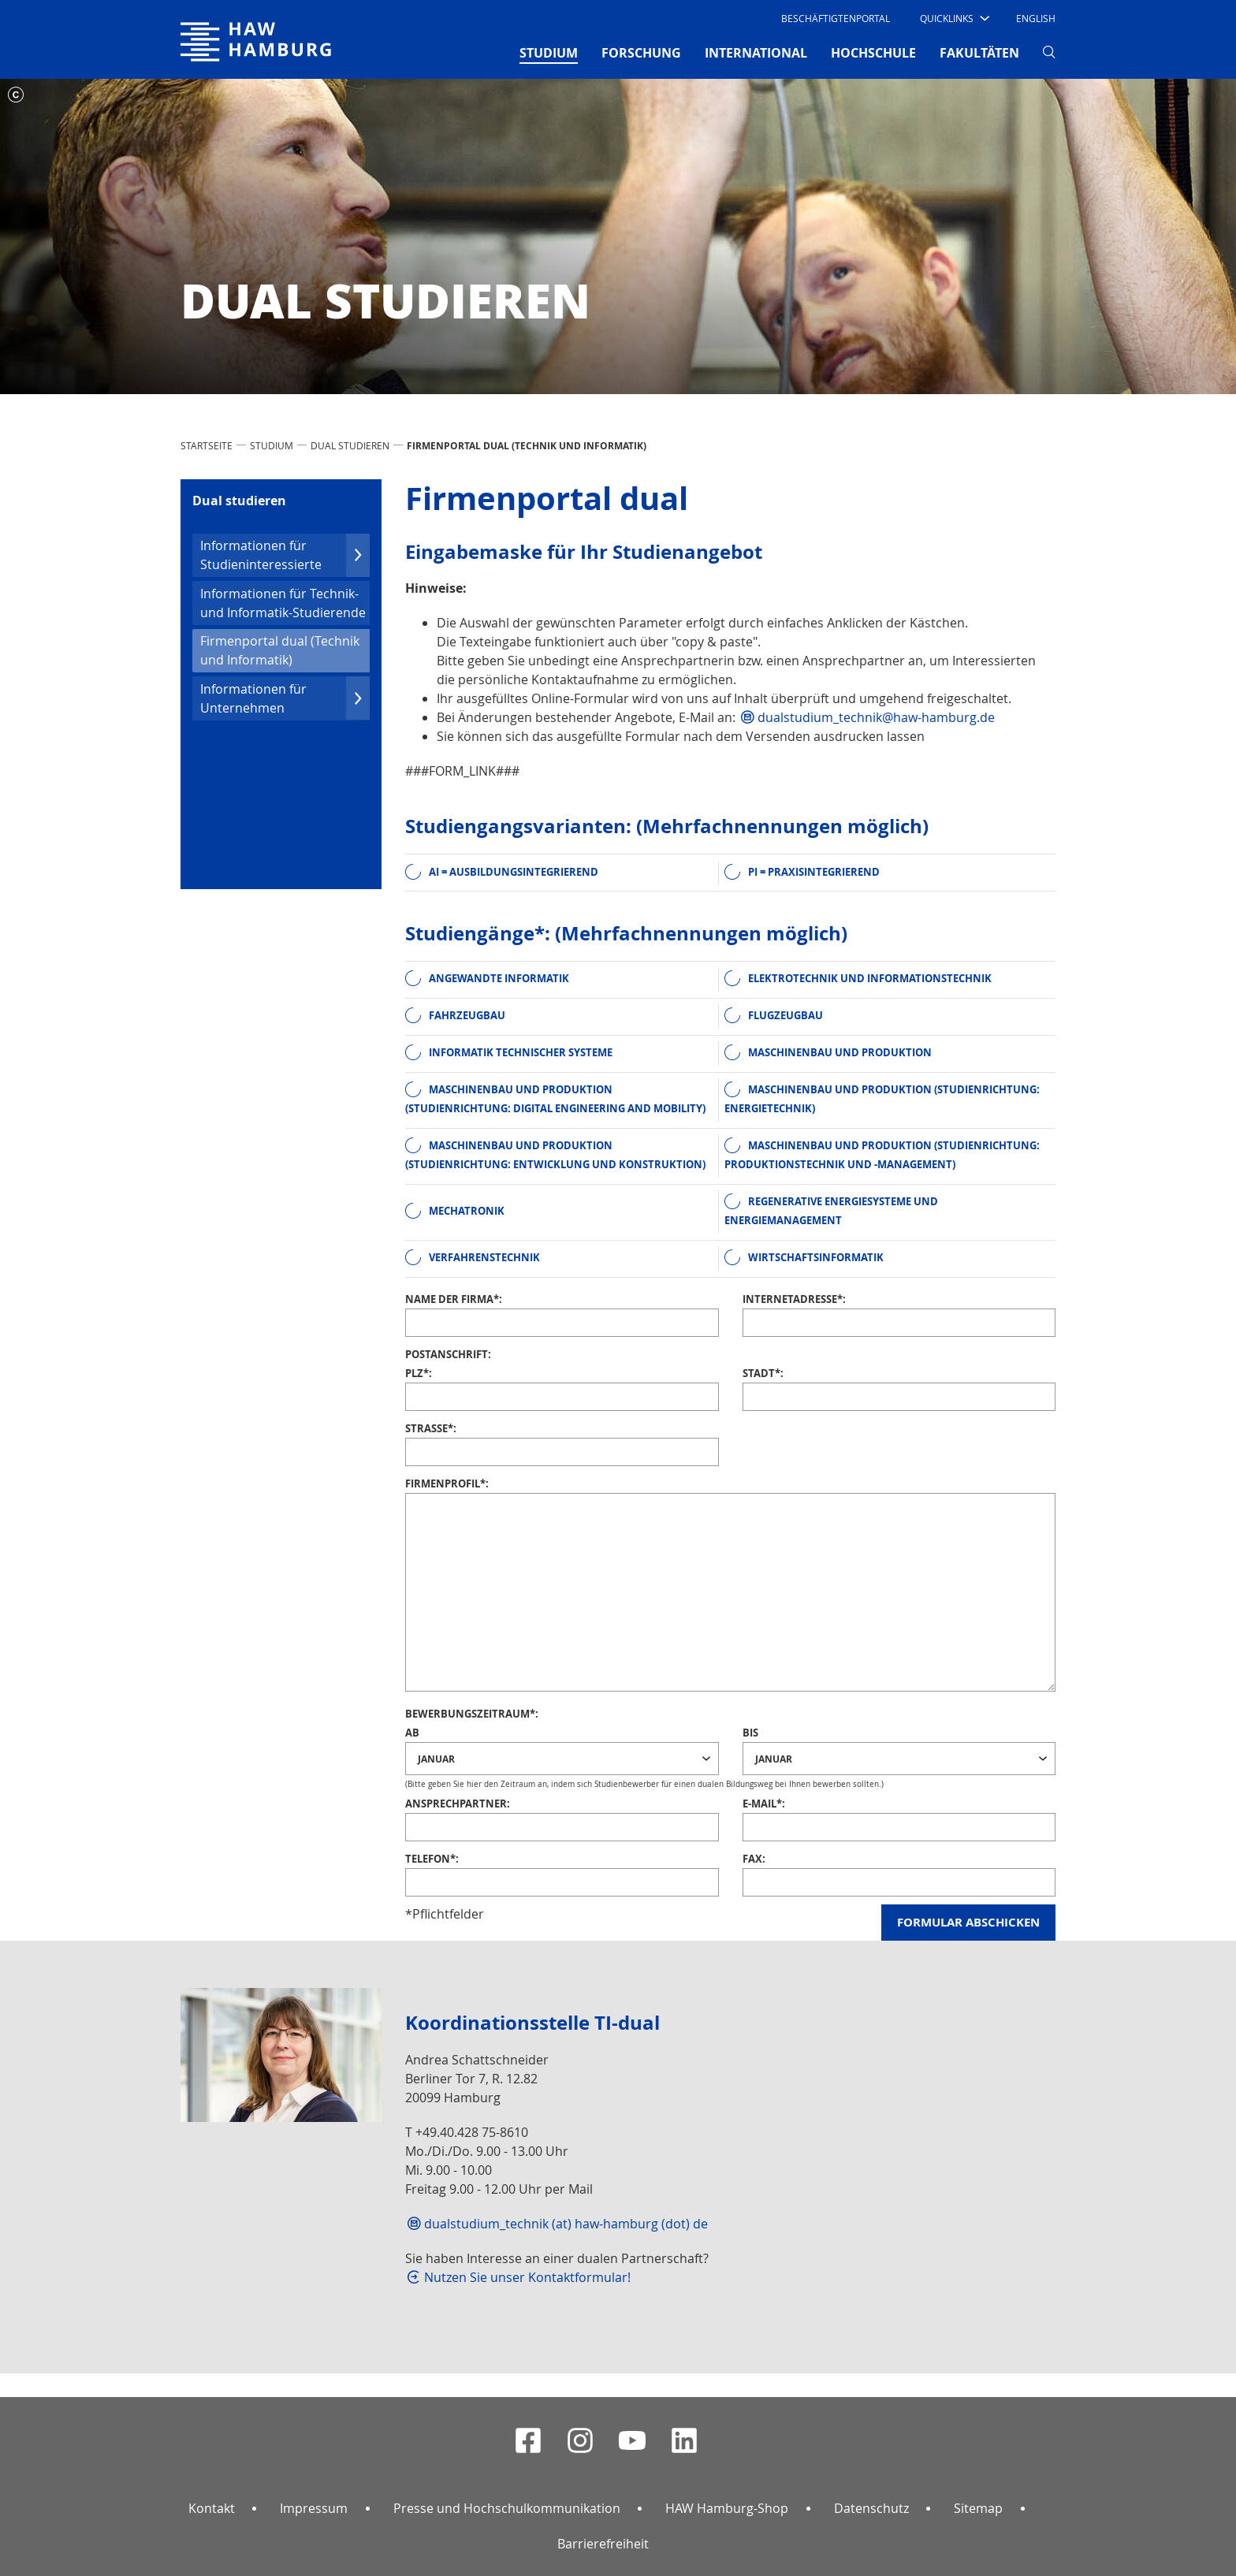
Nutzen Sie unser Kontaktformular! (527, 2277)
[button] (953, 18)
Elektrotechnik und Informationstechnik (870, 978)
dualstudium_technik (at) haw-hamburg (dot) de (566, 2223)
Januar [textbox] (436, 1758)
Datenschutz (871, 2508)
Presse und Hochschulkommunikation (506, 2508)
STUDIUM (271, 445)
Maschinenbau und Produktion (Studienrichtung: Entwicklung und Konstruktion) (555, 1154)
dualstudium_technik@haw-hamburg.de (876, 717)
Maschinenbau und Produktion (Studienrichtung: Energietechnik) (882, 1098)
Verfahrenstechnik (484, 1257)
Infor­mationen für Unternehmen (285, 698)
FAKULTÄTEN (979, 52)
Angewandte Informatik (499, 978)
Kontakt (211, 2508)
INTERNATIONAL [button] (756, 52)
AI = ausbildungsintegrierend (513, 872)
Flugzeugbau (785, 1015)
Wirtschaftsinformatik (816, 1257)
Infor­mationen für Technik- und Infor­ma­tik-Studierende (283, 603)
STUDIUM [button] (548, 52)
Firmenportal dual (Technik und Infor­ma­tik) (279, 650)
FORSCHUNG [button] (641, 52)
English (1035, 18)
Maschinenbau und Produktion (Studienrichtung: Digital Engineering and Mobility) (555, 1098)
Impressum (314, 2508)
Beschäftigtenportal (835, 18)
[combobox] (562, 1758)
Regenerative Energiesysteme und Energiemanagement (831, 1210)
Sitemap (978, 2508)
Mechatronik (466, 1211)
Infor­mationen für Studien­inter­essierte (285, 555)
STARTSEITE (207, 445)
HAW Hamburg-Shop (726, 2508)
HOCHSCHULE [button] (873, 52)
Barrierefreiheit (603, 2543)
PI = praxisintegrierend (814, 872)
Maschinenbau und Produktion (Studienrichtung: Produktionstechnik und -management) (882, 1154)
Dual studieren (350, 445)
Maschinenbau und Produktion (840, 1052)
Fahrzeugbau (467, 1015)
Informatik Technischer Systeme (520, 1052)
